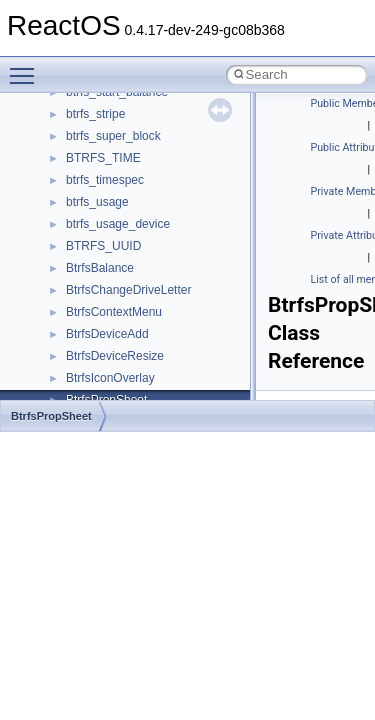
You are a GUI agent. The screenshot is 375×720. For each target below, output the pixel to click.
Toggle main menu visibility (27, 67)
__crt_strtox (97, 347)
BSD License (68, 127)
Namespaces (69, 237)
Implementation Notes (92, 105)
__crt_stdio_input (111, 303)
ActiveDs (89, 391)
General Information (87, 149)
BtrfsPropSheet (51, 416)
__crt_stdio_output (115, 325)
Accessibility (98, 369)
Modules (56, 215)
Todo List (58, 171)
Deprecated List (76, 193)
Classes (55, 259)
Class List (76, 281)
